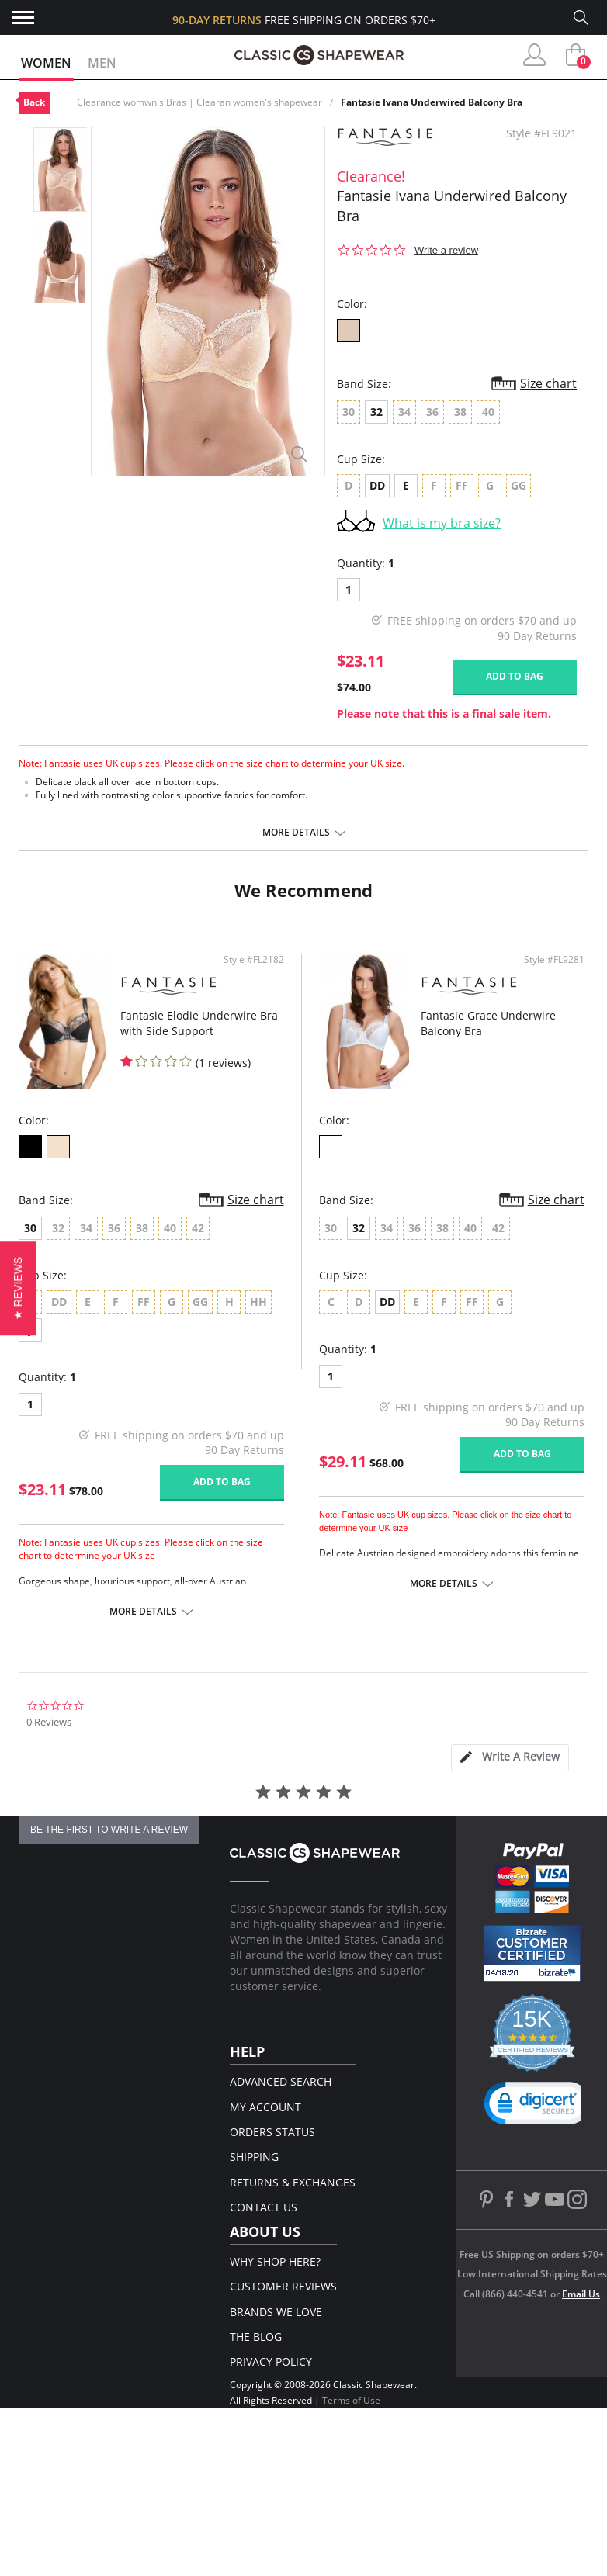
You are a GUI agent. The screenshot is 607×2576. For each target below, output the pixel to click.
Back (34, 102)
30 (30, 1227)
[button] (18, 1288)
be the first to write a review (109, 1829)
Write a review (446, 250)
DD (377, 485)
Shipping (254, 2156)
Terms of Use (351, 2400)
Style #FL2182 (254, 960)
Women (46, 62)
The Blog (256, 2336)
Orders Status (272, 2131)
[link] (538, 2106)
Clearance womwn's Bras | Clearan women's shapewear (199, 102)
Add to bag (514, 676)
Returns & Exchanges (293, 2182)
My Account (265, 2107)
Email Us (581, 2294)
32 (376, 411)
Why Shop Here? (275, 2261)
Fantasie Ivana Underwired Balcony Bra (431, 102)
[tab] (510, 1757)
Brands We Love (276, 2311)
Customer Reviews (283, 2286)
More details (296, 832)
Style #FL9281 (554, 960)
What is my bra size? (442, 522)
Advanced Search (280, 2081)
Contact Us (263, 2207)
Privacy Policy (271, 2361)
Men (102, 62)
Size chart (548, 383)
